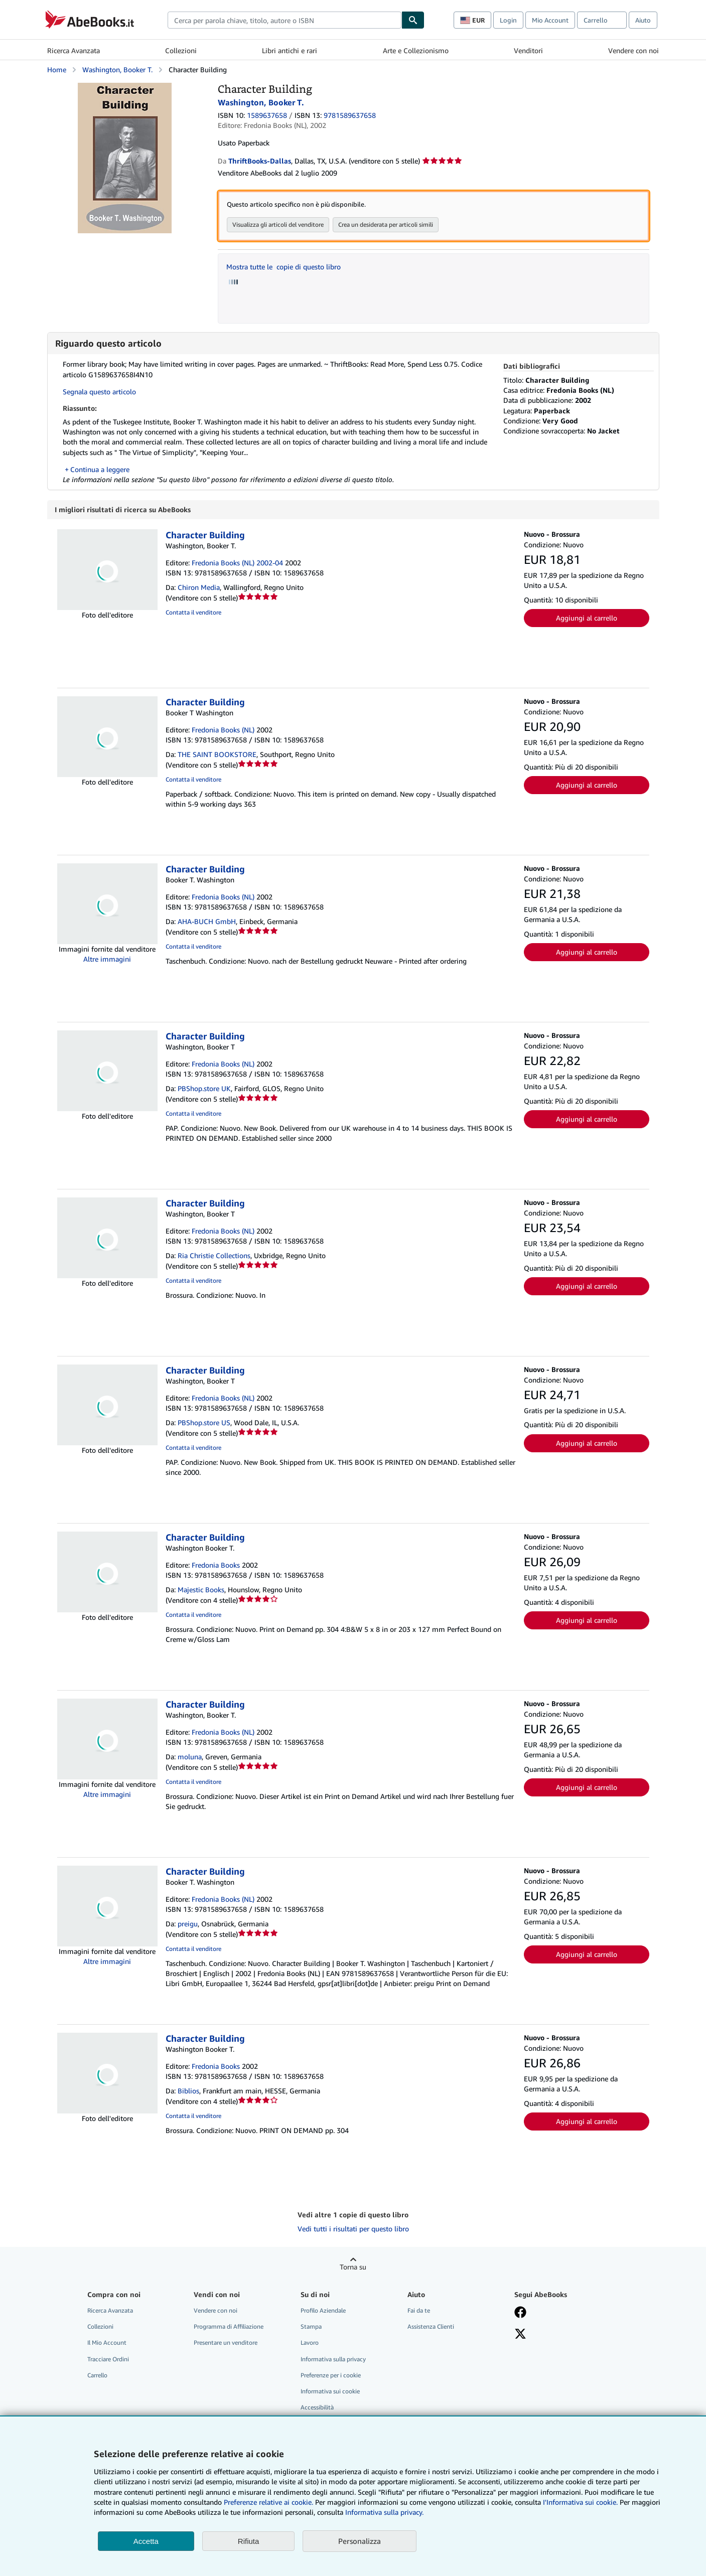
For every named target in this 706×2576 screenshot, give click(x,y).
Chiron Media (199, 587)
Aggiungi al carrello (586, 618)
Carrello (97, 2375)
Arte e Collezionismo (416, 50)
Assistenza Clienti (430, 2327)
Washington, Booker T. (117, 69)
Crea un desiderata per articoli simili (385, 224)
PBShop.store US (204, 1423)
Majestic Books (201, 1590)
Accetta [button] (146, 2541)
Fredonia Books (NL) (223, 730)
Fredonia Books (216, 1565)
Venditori (528, 50)
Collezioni (181, 50)
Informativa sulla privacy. (384, 2512)
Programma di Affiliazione (228, 2327)
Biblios (188, 2091)
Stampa (311, 2327)
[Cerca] (413, 20)
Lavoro (310, 2343)
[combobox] (284, 20)
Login (508, 20)
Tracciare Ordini (108, 2359)
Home (56, 69)
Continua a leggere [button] (99, 469)
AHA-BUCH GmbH (207, 922)
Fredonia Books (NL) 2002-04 (237, 563)
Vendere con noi (633, 50)
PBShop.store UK (204, 1089)
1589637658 (267, 115)
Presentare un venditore (225, 2343)
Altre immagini (107, 959)
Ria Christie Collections (214, 1256)
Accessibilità (317, 2407)
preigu (188, 1924)
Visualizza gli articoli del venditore (278, 224)
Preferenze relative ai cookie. (268, 2502)
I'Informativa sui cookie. (580, 2502)
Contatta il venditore (193, 613)
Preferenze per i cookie (331, 2375)
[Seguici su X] (520, 2335)
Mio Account (550, 20)
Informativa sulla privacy (333, 2359)
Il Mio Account (106, 2343)
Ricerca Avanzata (73, 50)
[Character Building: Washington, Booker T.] (125, 87)
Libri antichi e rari (289, 50)
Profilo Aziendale (323, 2311)
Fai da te (418, 2311)
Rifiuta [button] (248, 2541)
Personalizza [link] (359, 2540)
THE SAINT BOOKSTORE (217, 754)
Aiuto (643, 20)
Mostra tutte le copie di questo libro (283, 266)
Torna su (353, 2267)
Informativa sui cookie (330, 2391)
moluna (190, 1757)
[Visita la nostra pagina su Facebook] (520, 2313)
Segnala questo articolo (99, 391)
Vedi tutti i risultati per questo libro (353, 2229)
